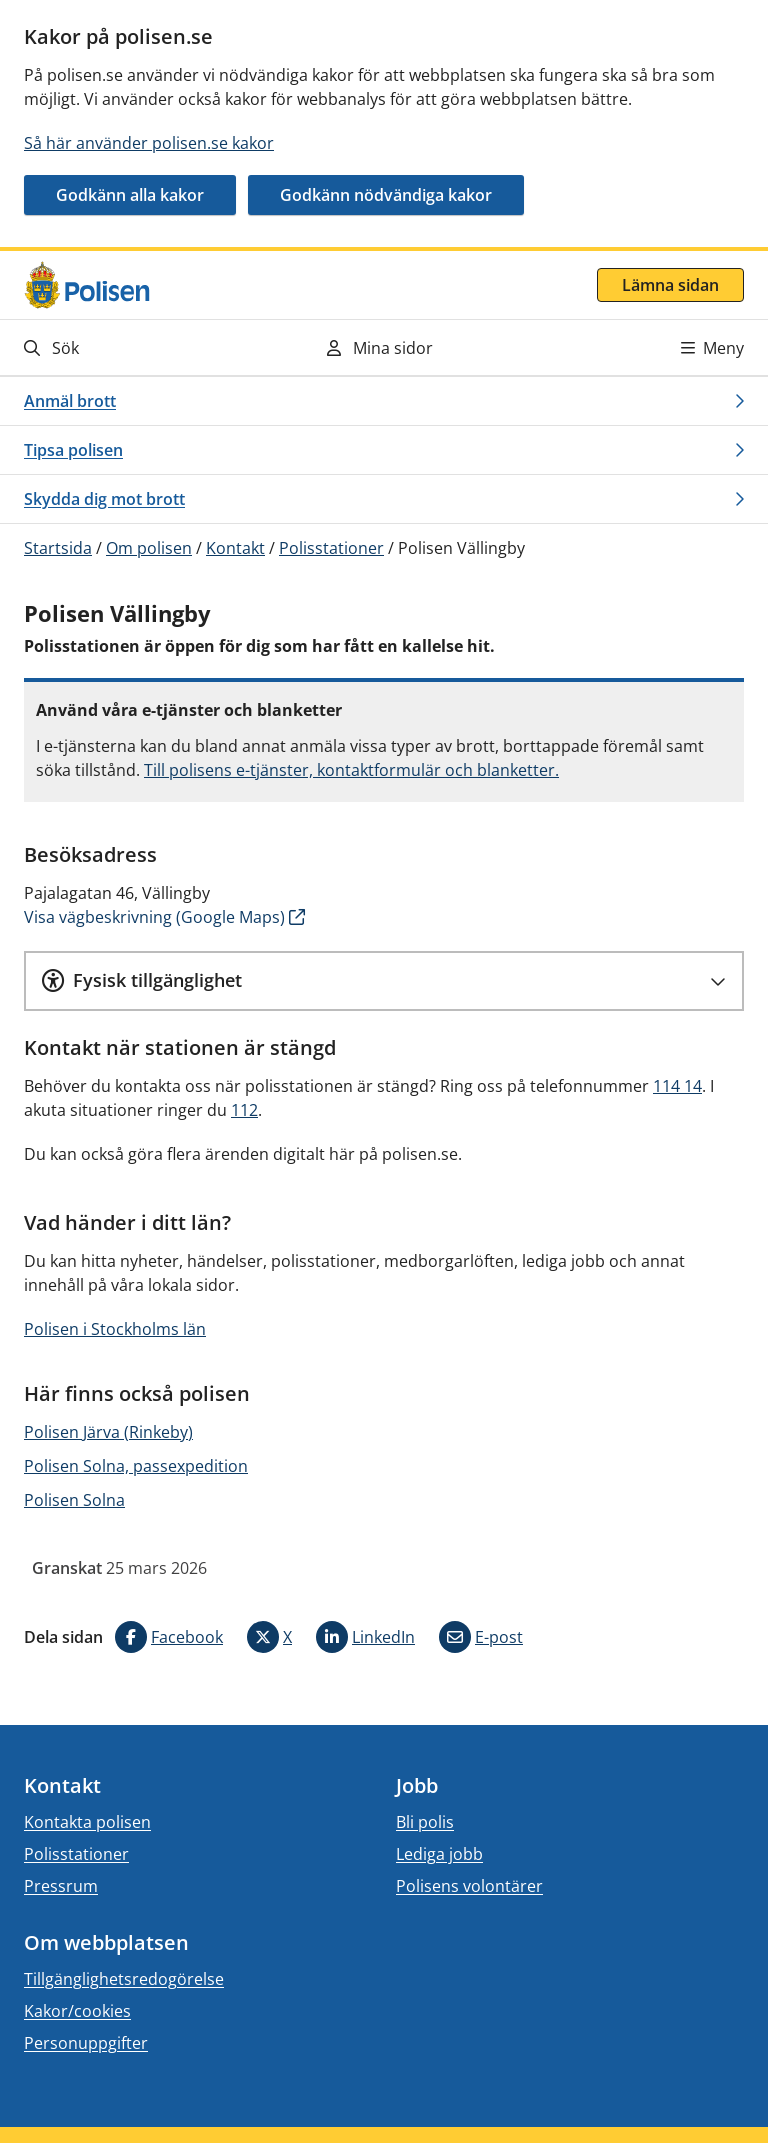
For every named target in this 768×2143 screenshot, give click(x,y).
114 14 (677, 1086)
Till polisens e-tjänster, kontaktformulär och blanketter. (351, 770)
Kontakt (235, 548)
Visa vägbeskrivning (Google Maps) (154, 917)
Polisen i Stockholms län (115, 1329)
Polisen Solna (74, 1500)
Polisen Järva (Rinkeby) (108, 1432)
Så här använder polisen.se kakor (149, 143)
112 (244, 1110)
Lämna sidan (670, 285)
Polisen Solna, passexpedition (136, 1466)
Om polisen (149, 548)
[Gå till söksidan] (134, 347)
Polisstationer (331, 548)
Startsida (58, 548)
